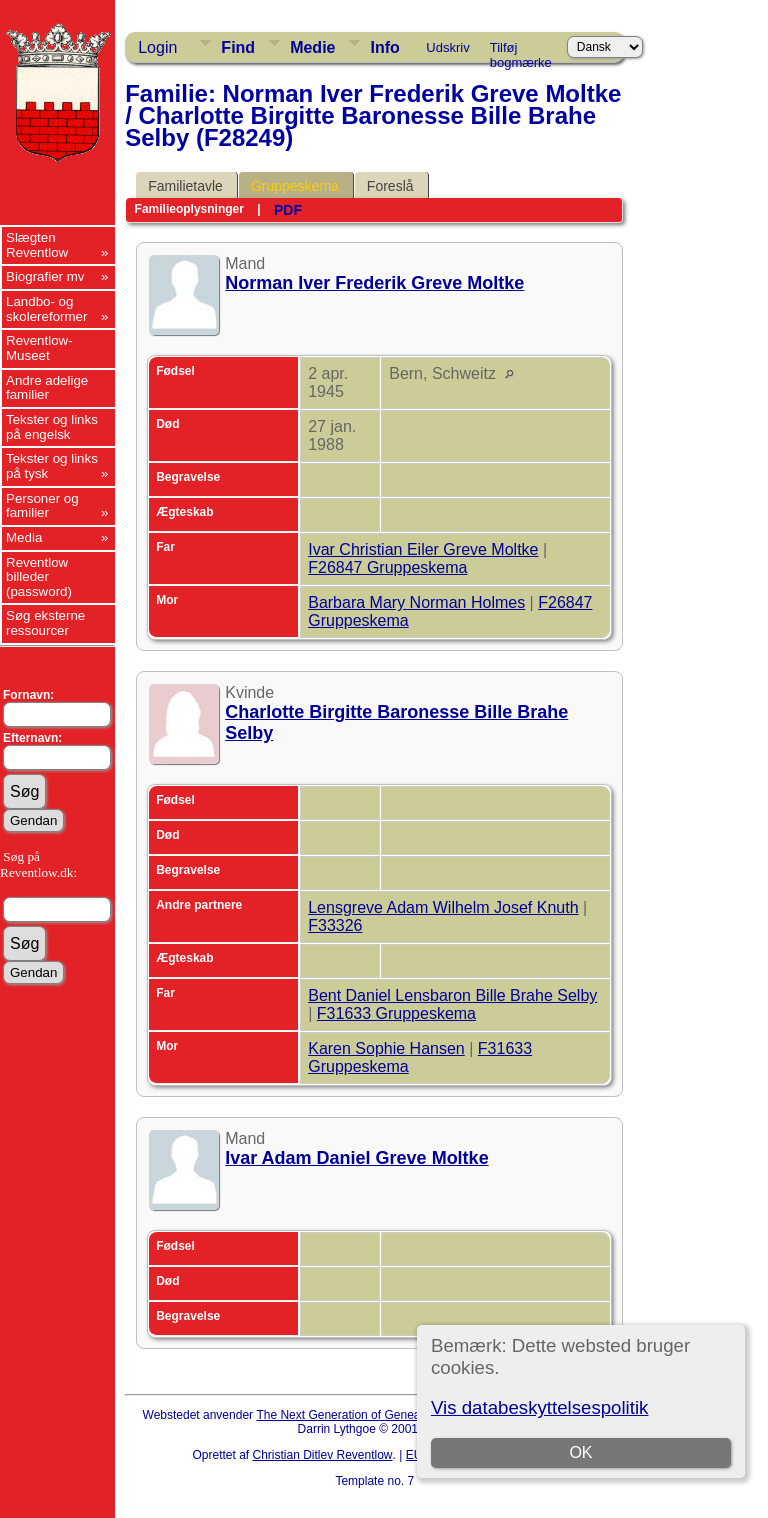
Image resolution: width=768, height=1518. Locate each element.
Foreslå (390, 186)
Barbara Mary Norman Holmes (416, 602)
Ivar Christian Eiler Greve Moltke (423, 549)
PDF (288, 210)
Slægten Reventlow (37, 245)
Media (24, 537)
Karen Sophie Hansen (386, 1048)
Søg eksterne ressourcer (45, 623)
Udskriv (447, 47)
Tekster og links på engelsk (52, 427)
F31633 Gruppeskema (396, 1013)
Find (238, 47)
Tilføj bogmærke (521, 51)
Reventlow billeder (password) (39, 577)
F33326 (335, 925)
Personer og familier (42, 506)
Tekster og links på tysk (52, 466)
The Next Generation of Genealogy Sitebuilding (382, 1415)
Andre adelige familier (47, 388)
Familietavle (185, 186)
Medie (312, 47)
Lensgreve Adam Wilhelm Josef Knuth (443, 907)
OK (580, 1452)
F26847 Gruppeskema (387, 567)
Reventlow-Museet (39, 348)
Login (157, 47)
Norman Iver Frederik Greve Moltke (374, 283)
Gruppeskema (295, 186)
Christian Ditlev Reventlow (322, 1455)
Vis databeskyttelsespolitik (539, 1407)
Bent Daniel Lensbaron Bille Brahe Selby (452, 995)
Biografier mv (45, 276)
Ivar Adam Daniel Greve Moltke (356, 1158)
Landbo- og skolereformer (46, 309)
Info (384, 47)
